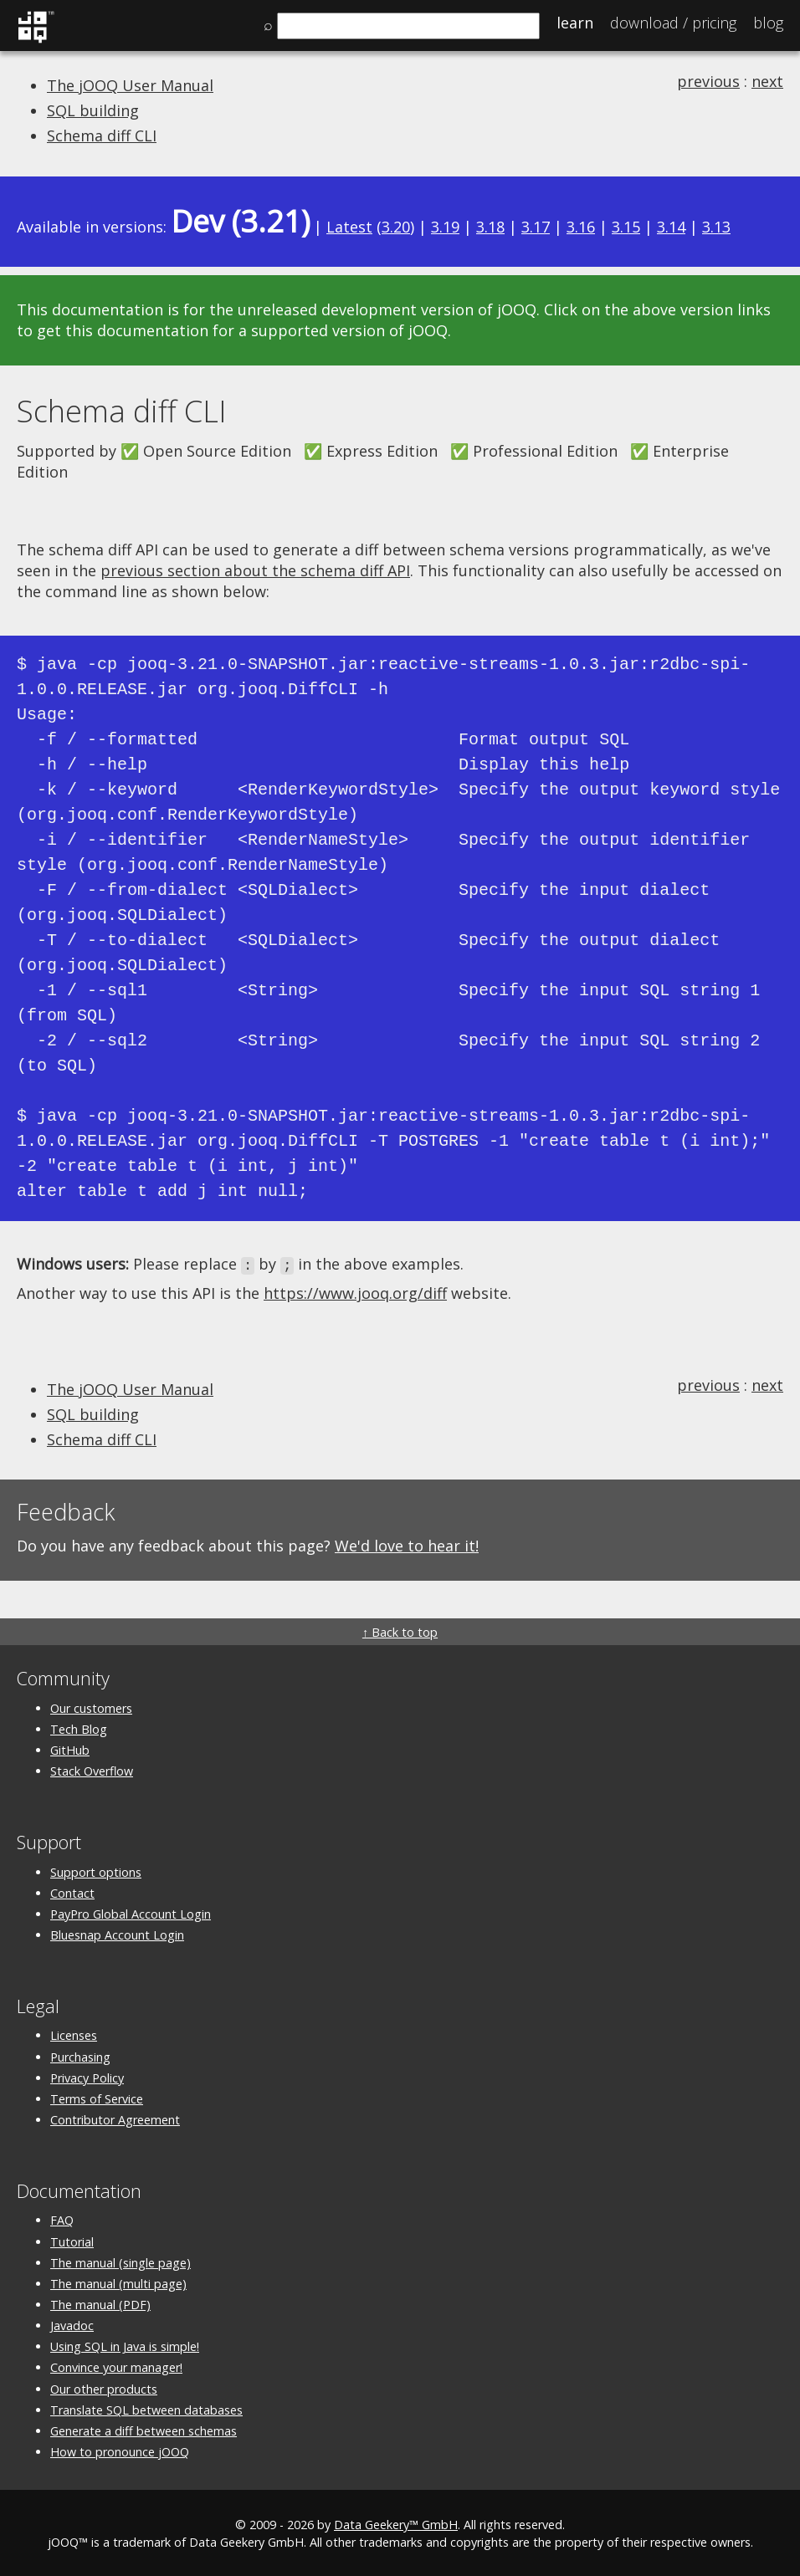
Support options (95, 1870)
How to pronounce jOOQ (119, 2451)
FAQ (62, 2219)
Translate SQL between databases (146, 2408)
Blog (768, 23)
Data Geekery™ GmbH (396, 2524)
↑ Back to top (400, 1631)
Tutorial (72, 2240)
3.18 (490, 227)
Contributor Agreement (115, 2118)
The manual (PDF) (100, 2303)
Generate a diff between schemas (143, 2429)
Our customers (91, 1707)
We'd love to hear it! (407, 1545)
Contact (72, 1891)
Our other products (103, 2387)
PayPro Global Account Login (130, 1912)
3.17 (535, 227)
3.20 (396, 227)
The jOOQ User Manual (130, 85)
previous (708, 81)
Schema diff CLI (101, 135)
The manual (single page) (120, 2261)
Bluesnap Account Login (117, 1933)
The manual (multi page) (118, 2282)
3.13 (716, 227)
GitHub (70, 1748)
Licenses (73, 2034)
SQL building (93, 110)
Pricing (673, 23)
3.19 (445, 227)
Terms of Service (96, 2097)
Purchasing (80, 2055)
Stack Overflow (91, 1770)
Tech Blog (78, 1727)
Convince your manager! (116, 2366)
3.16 (581, 227)
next (767, 81)
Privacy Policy (87, 2076)
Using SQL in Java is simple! (124, 2346)
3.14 (671, 227)
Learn (574, 23)
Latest (349, 227)
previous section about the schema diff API (255, 570)
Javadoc (72, 2325)
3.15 (626, 227)
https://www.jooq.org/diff (355, 1292)
